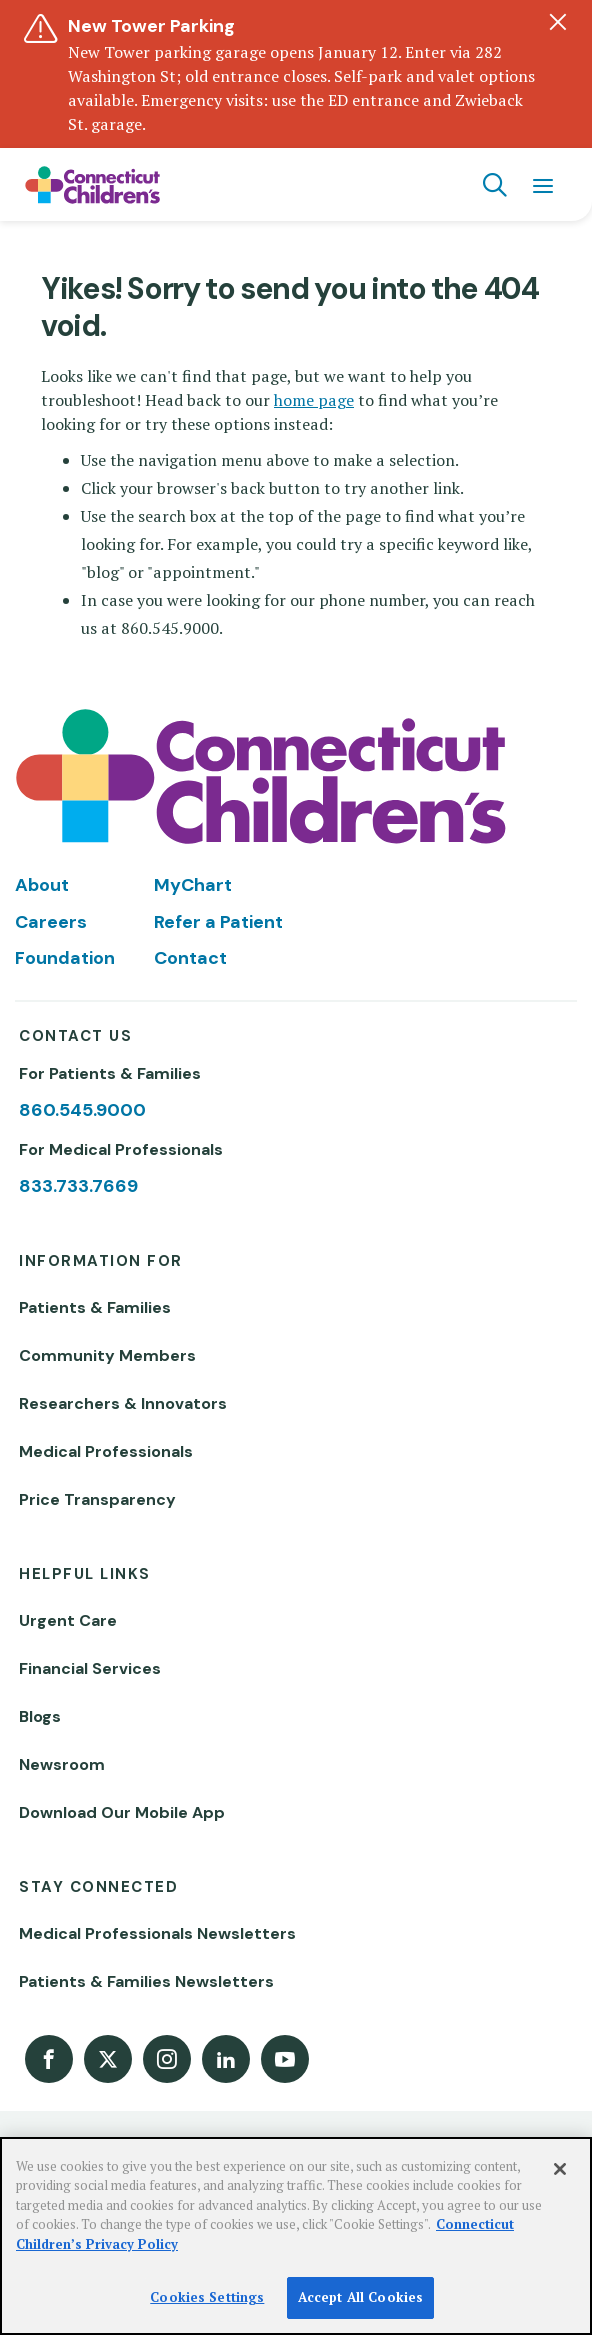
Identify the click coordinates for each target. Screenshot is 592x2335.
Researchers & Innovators (123, 1403)
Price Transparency (97, 1499)
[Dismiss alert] (558, 22)
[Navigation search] (495, 185)
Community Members (107, 1355)
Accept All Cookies (360, 2297)
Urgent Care (68, 1620)
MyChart (193, 885)
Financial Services (90, 1668)
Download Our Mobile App (122, 1812)
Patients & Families (95, 1307)
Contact (190, 958)
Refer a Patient (218, 922)
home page (314, 400)
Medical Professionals (106, 1451)
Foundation (65, 958)
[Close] (560, 2169)
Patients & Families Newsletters (146, 1981)
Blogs (40, 1716)
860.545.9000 (82, 1110)
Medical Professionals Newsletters (157, 1933)
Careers (51, 922)
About (42, 885)
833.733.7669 (78, 1186)
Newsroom (62, 1764)
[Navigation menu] (543, 185)
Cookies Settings (207, 2297)
